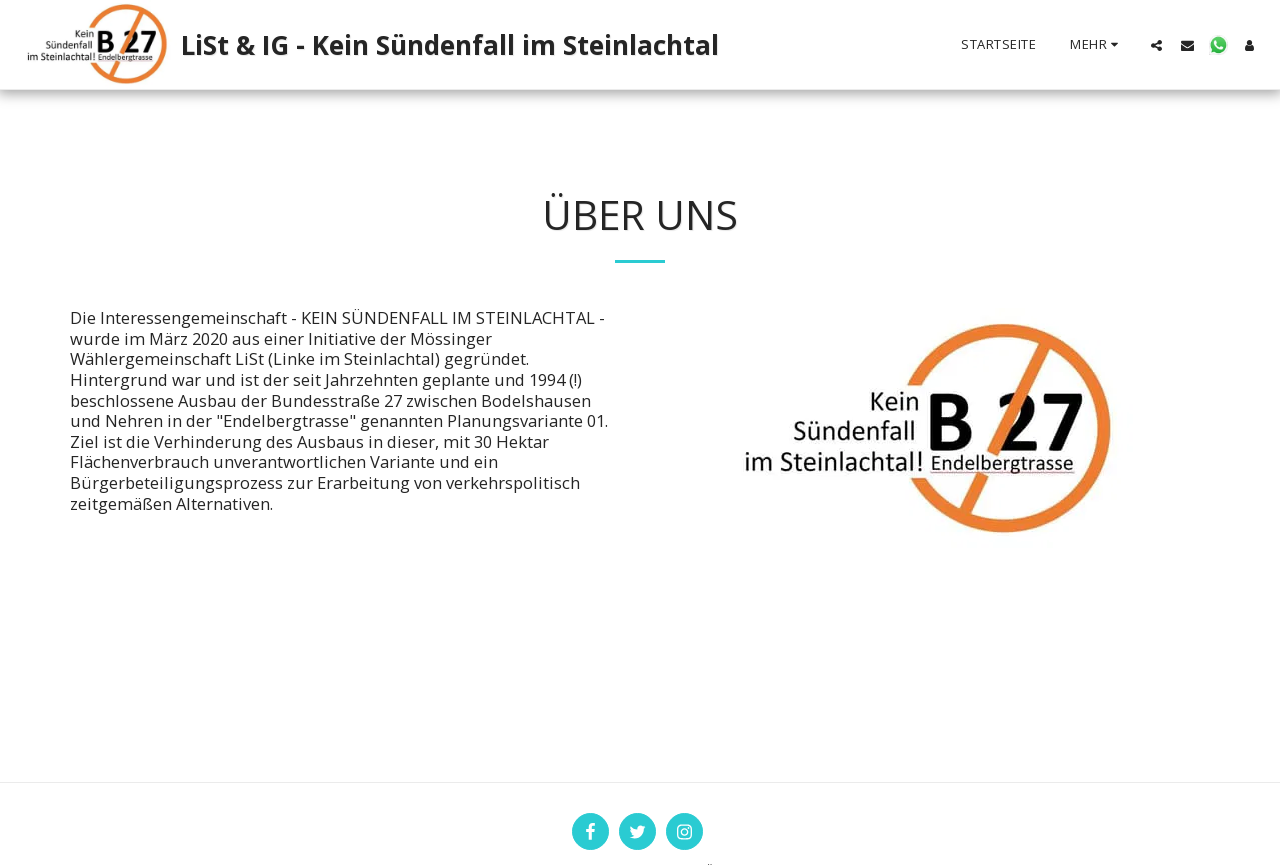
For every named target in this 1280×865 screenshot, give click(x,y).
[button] (1156, 45)
